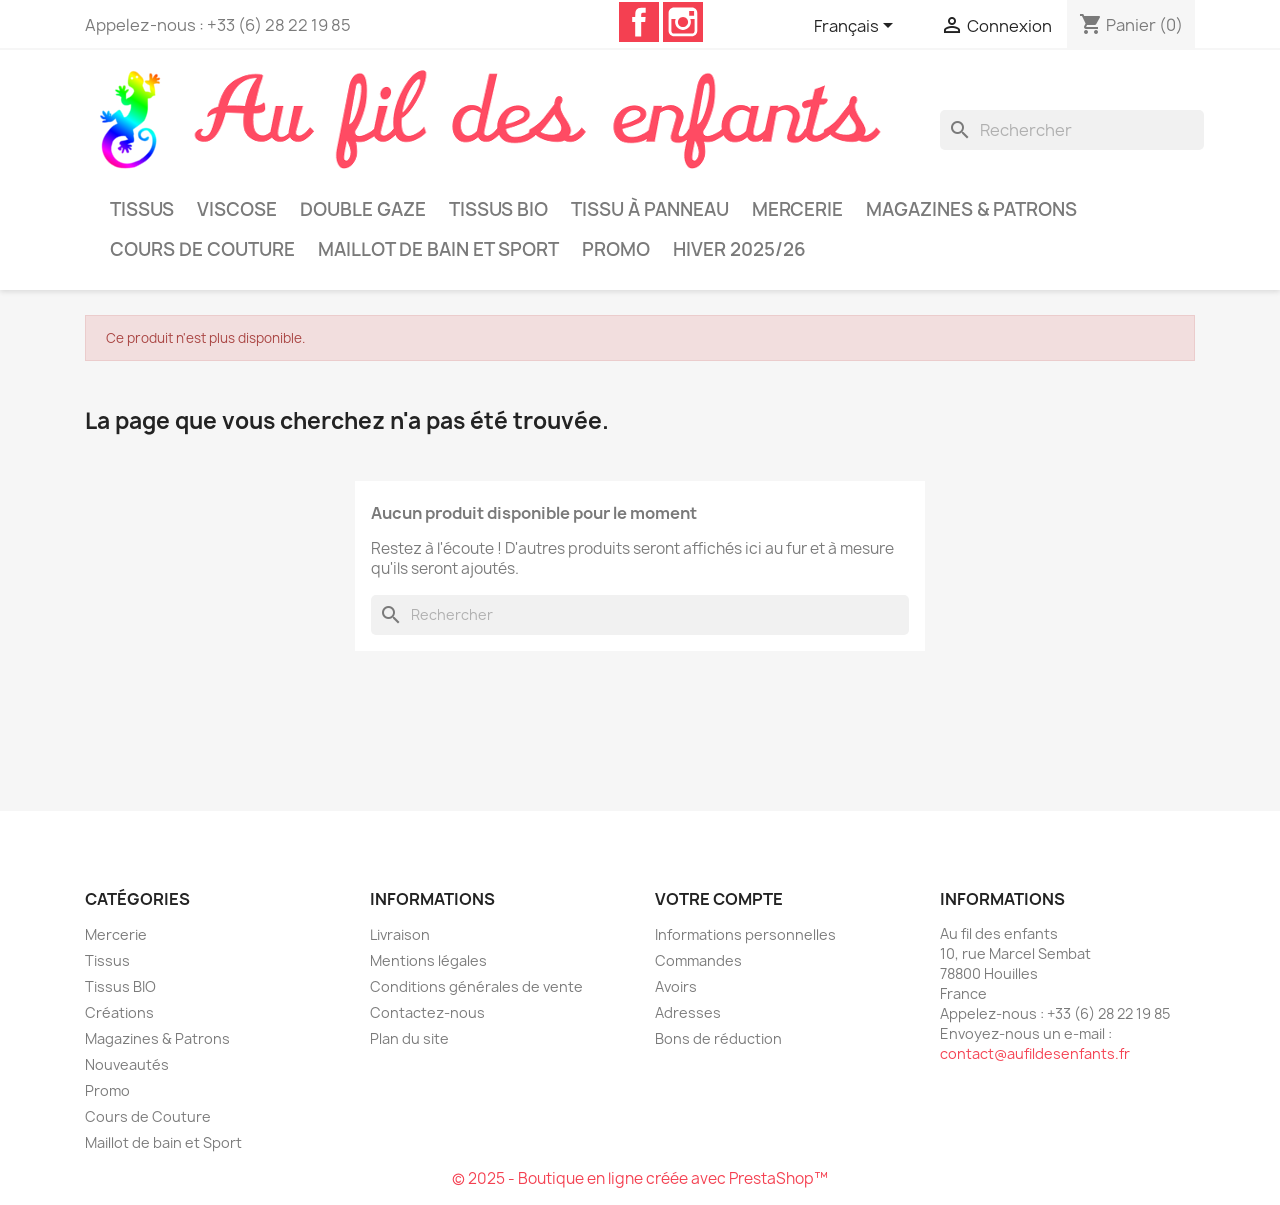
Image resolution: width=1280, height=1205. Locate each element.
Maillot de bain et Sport (438, 249)
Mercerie (797, 209)
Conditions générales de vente (476, 986)
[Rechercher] (1072, 130)
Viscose (237, 209)
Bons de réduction (718, 1038)
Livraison (400, 934)
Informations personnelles (745, 934)
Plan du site (409, 1038)
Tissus (142, 209)
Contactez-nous (427, 1012)
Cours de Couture (202, 249)
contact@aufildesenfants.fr (1035, 1053)
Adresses (688, 1012)
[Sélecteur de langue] (857, 27)
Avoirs (676, 986)
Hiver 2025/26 (739, 249)
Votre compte (719, 899)
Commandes (698, 960)
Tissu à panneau (650, 209)
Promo (616, 249)
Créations (119, 1012)
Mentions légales (428, 960)
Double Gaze (363, 209)
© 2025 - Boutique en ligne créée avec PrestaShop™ (640, 1178)
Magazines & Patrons (971, 209)
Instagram (683, 22)
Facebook (639, 22)
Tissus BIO (498, 209)
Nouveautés (127, 1064)
